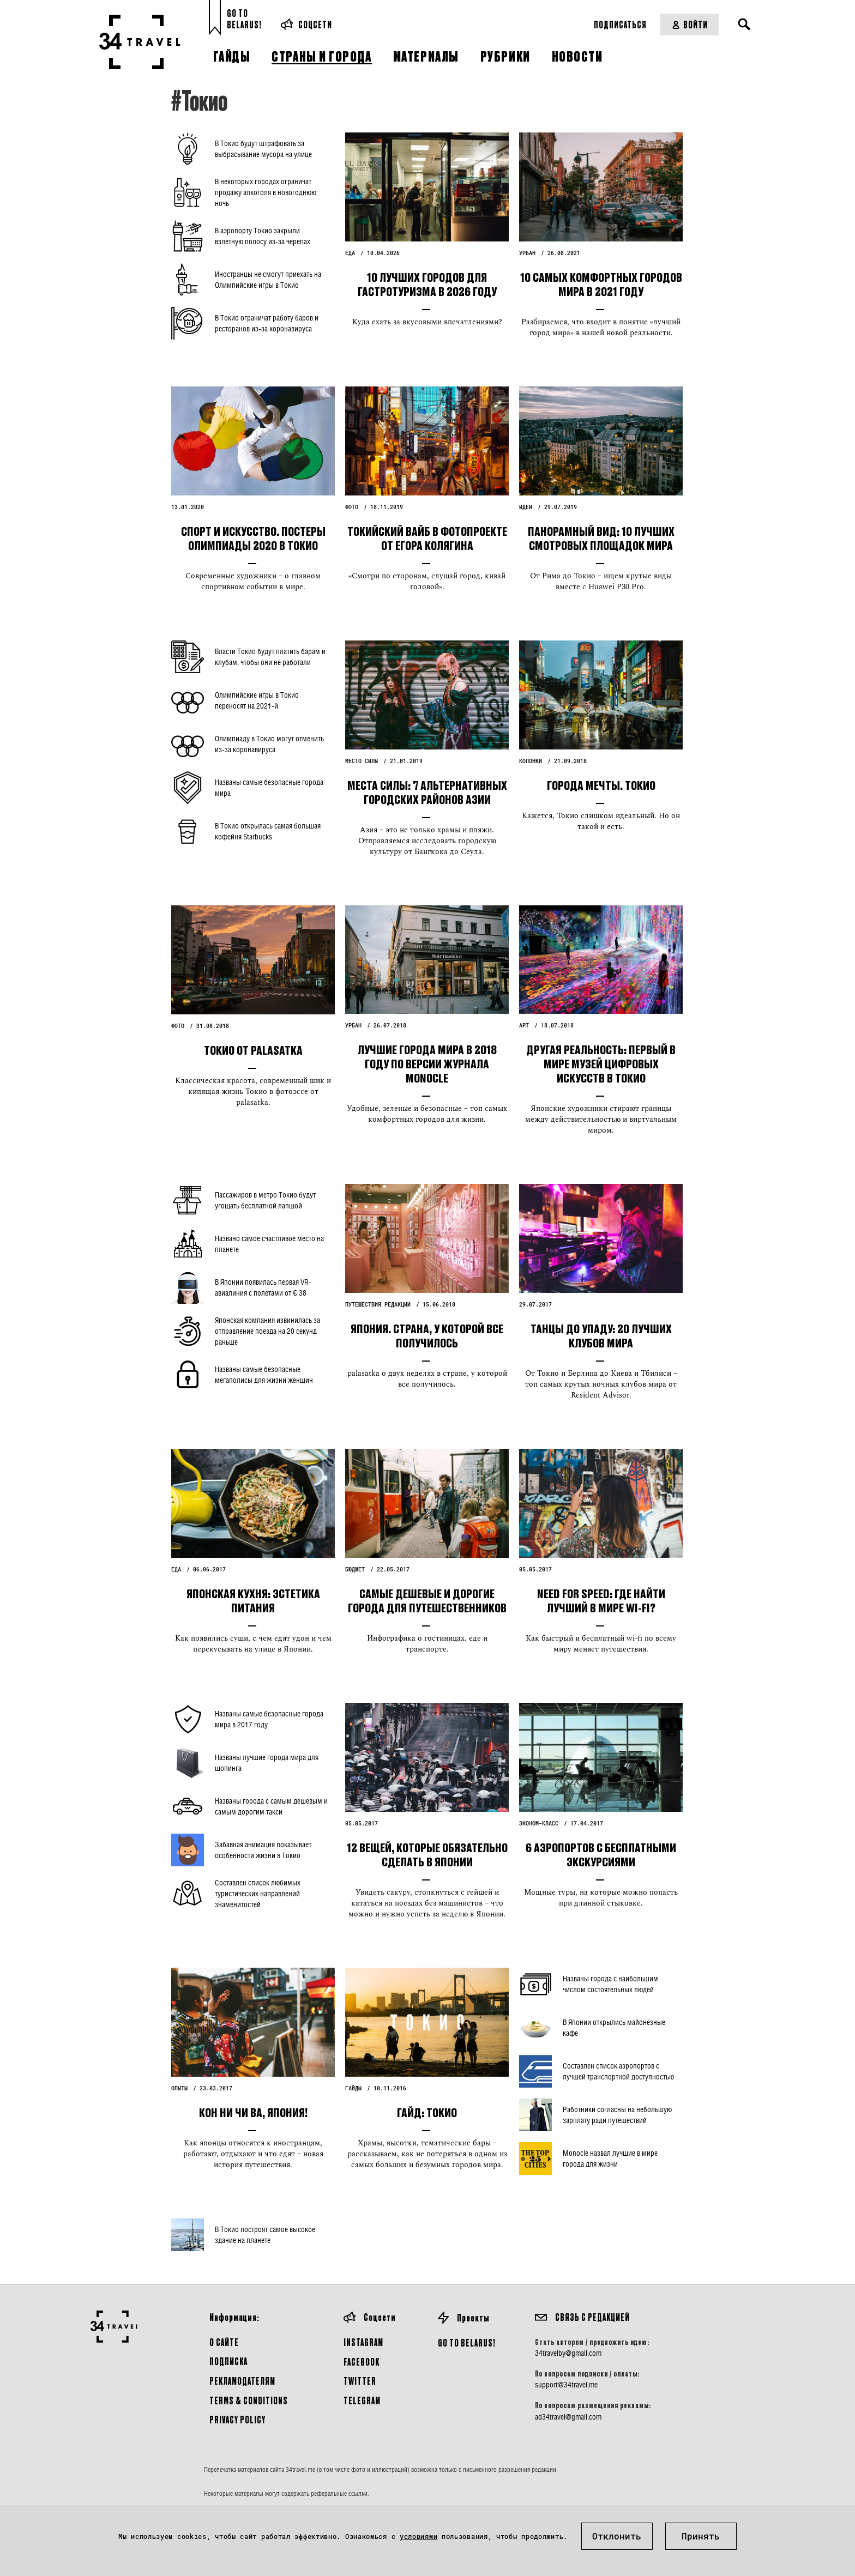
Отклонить (616, 2536)
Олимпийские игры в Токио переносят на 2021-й (257, 700)
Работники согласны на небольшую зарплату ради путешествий (617, 2115)
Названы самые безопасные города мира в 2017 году (269, 1719)
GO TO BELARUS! (467, 2342)
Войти (689, 24)
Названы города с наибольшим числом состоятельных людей (610, 1984)
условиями (418, 2536)
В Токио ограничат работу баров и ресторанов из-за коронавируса (266, 323)
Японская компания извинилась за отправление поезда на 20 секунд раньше (267, 1330)
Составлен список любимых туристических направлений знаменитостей (257, 1893)
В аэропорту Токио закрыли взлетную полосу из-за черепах (262, 236)
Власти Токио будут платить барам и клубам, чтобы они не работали (270, 656)
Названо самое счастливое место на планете (269, 1243)
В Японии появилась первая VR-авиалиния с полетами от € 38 (263, 1287)
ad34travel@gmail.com (568, 2416)
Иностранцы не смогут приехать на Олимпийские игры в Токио (268, 279)
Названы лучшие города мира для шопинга (266, 1762)
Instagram (363, 2342)
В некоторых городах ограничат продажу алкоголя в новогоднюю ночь (265, 192)
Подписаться (620, 24)
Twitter (360, 2380)
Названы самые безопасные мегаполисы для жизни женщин (264, 1374)
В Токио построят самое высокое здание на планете (265, 2234)
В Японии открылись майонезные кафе (614, 2027)
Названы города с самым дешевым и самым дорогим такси (271, 1806)
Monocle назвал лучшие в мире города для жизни (610, 2158)
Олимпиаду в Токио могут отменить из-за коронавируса (269, 744)
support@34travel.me (566, 2384)
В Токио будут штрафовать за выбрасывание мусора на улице (263, 148)
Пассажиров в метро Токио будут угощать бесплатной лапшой (265, 1200)
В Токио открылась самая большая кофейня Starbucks (268, 831)
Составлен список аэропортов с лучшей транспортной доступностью (618, 2071)
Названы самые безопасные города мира (269, 787)
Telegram (362, 2400)
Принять (701, 2536)
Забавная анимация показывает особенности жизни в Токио (263, 1850)
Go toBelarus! (244, 19)
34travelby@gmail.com (568, 2353)
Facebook (362, 2361)
